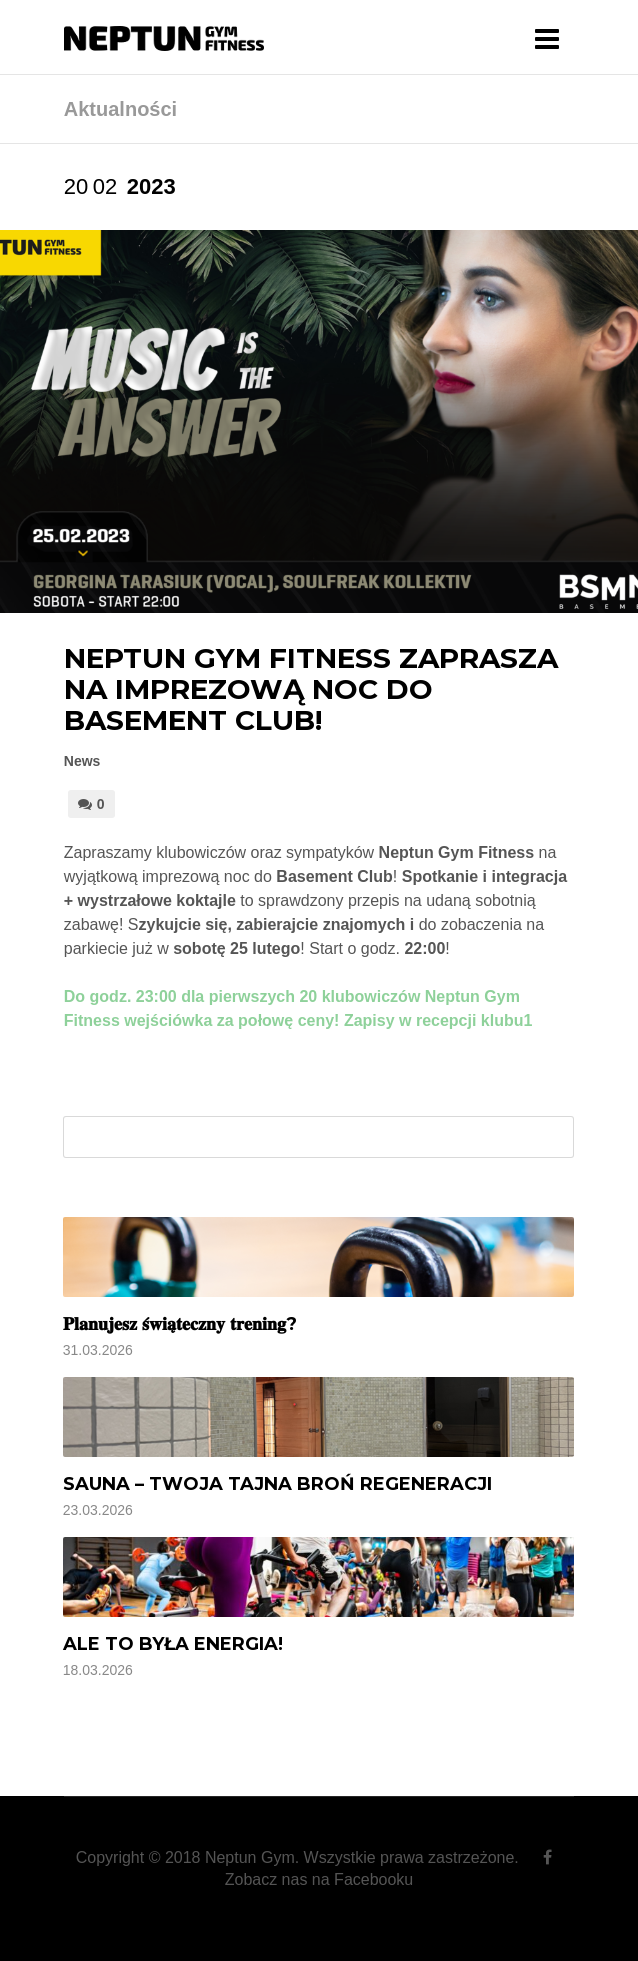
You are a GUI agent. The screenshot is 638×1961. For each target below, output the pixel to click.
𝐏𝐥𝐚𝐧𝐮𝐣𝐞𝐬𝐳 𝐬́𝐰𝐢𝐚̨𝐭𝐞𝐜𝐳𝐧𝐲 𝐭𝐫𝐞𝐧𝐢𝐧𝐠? (180, 1324)
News (82, 761)
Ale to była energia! (173, 1644)
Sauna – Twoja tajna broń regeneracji (277, 1484)
